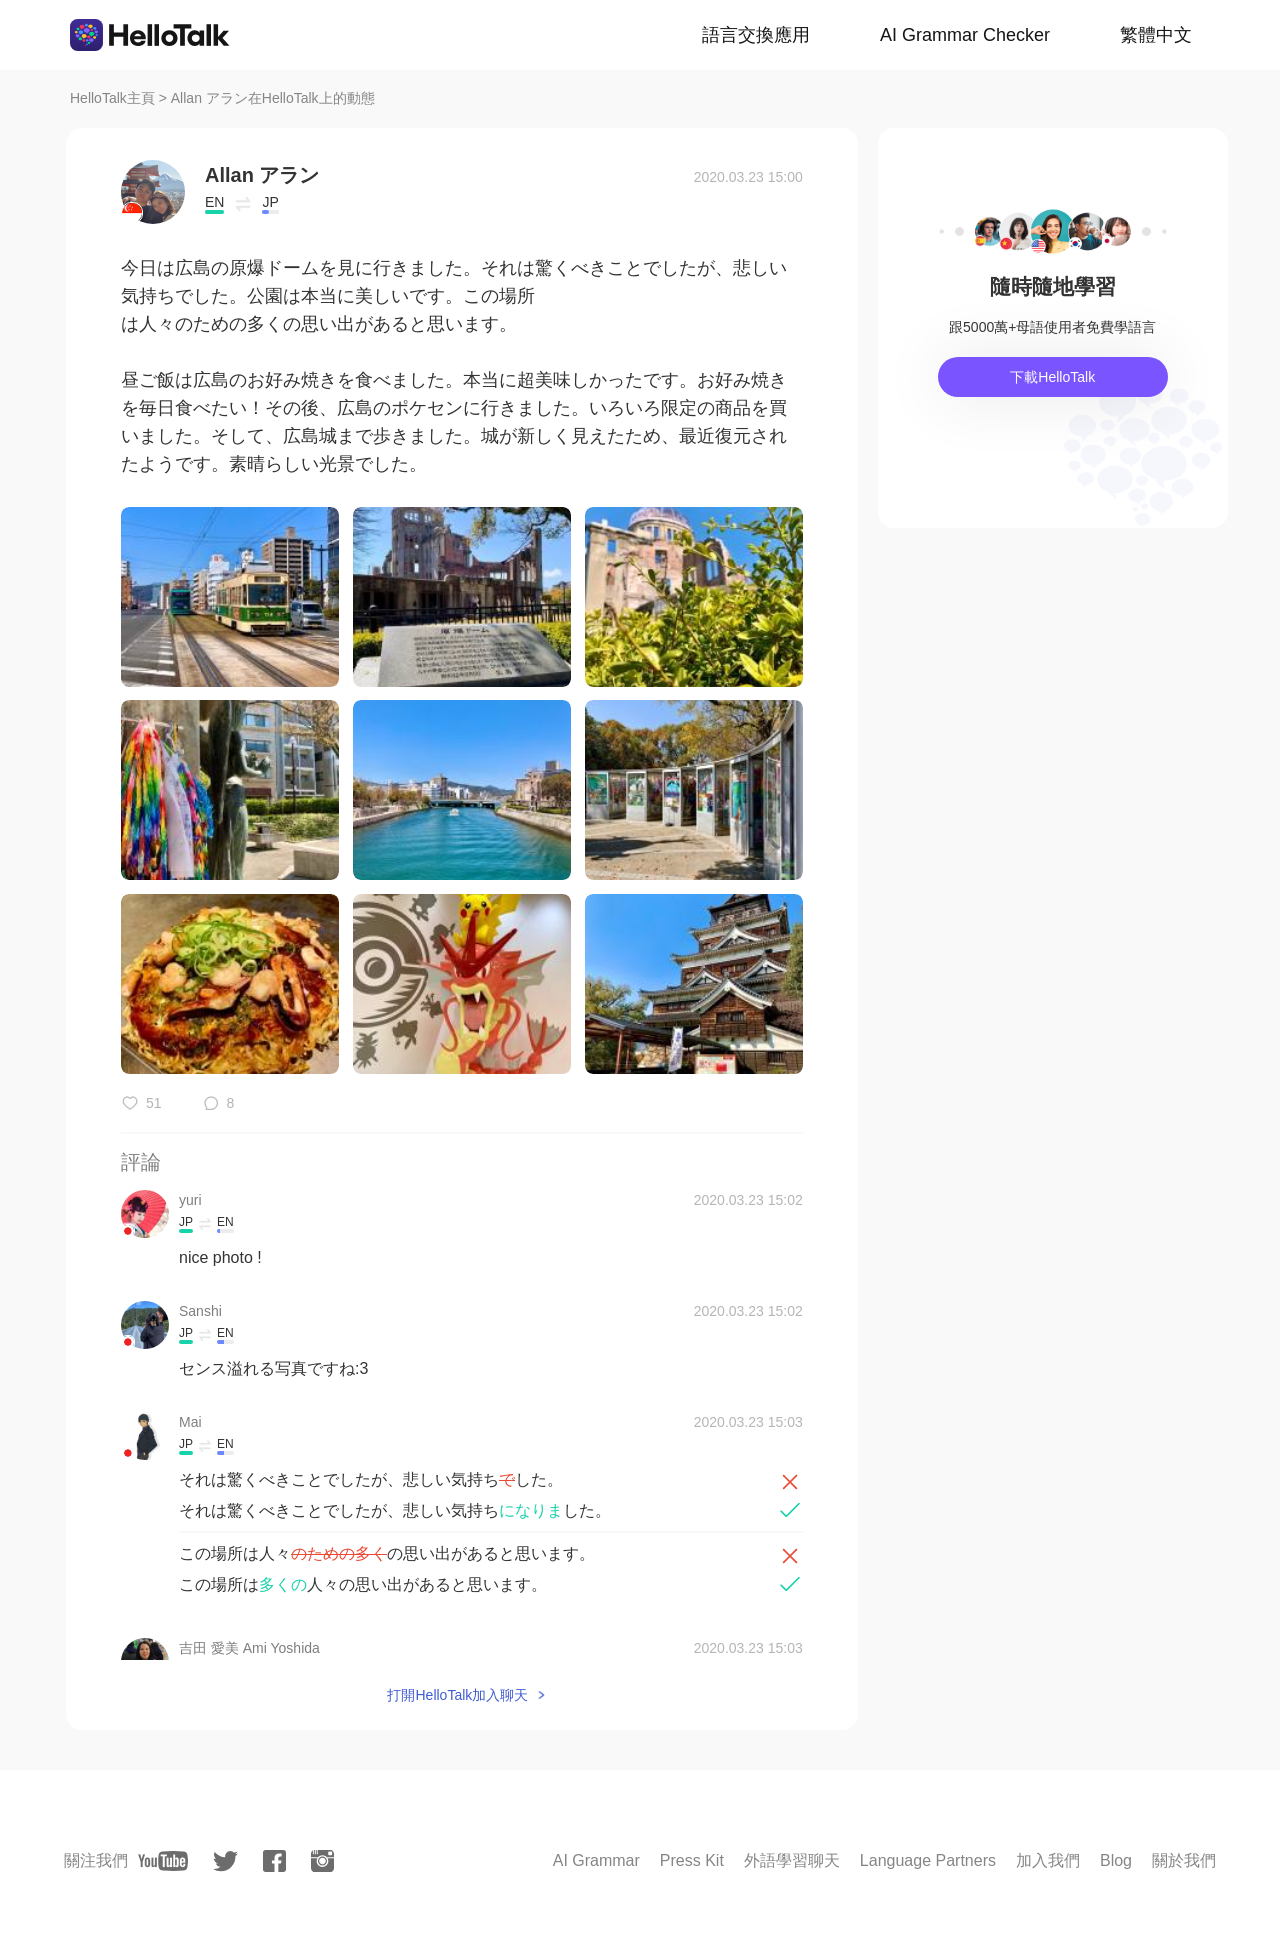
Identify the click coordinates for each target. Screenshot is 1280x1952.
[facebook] (274, 1861)
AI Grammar (596, 1860)
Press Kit (692, 1860)
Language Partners (928, 1860)
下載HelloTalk (1052, 377)
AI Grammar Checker (965, 35)
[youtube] (163, 1861)
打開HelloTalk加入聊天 (457, 1695)
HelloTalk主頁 (112, 98)
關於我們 (1184, 1860)
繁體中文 (1156, 35)
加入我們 (1048, 1860)
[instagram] (322, 1861)
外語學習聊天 (792, 1860)
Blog (1116, 1860)
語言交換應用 (756, 35)
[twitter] (225, 1861)
